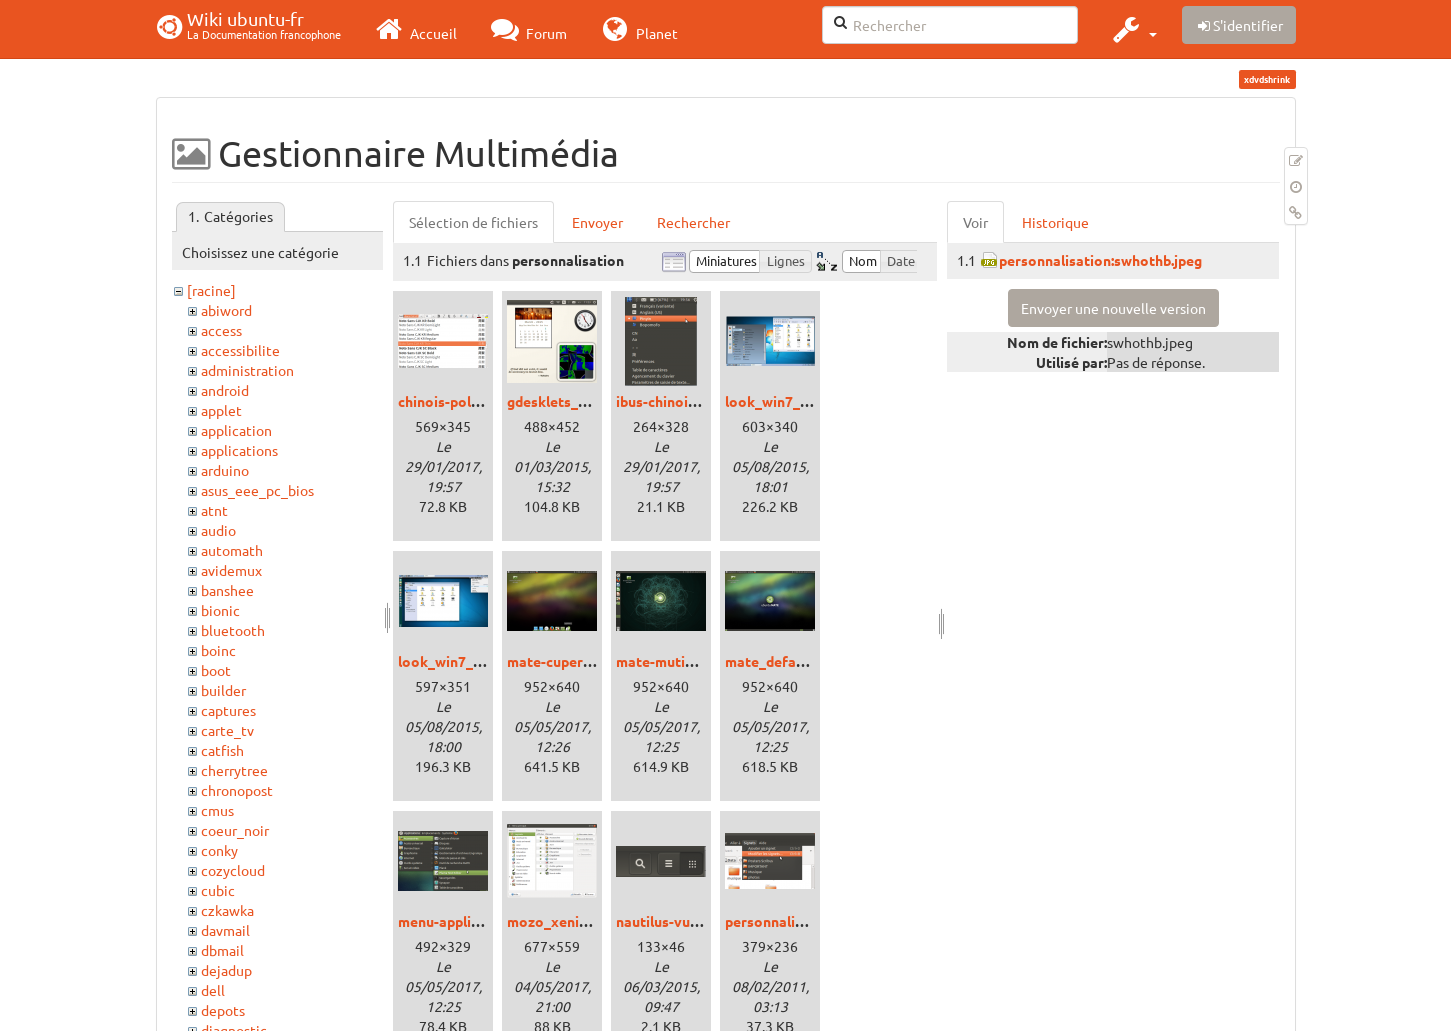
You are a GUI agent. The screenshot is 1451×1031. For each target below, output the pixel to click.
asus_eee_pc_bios (257, 490)
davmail (225, 930)
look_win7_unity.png (465, 661)
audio (218, 530)
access (221, 330)
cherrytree (234, 770)
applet (221, 410)
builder (223, 690)
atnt (214, 510)
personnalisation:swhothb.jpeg (1100, 260)
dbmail (222, 950)
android (225, 390)
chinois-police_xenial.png (481, 401)
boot (216, 670)
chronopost (237, 790)
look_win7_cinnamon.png (808, 401)
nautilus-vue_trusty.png (694, 921)
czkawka (227, 910)
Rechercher (693, 222)
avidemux (231, 570)
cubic (218, 890)
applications (239, 450)
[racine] (211, 290)
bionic (220, 610)
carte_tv (227, 730)
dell (213, 990)
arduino (225, 470)
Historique (1055, 222)
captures (228, 710)
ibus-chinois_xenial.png (692, 401)
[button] (1132, 29)
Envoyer (597, 222)
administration (247, 370)
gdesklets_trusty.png (576, 401)
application (236, 430)
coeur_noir (235, 830)
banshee (227, 590)
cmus (217, 810)
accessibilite (240, 350)
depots (223, 1010)
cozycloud (233, 870)
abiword (226, 310)
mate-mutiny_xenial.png (695, 661)
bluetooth (233, 630)
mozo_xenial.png (562, 921)
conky (219, 850)
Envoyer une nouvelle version (1113, 308)
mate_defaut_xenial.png (804, 661)
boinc (218, 650)
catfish (222, 750)
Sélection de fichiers (473, 222)
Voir (975, 222)
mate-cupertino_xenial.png (595, 661)
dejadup (226, 970)
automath (232, 550)
